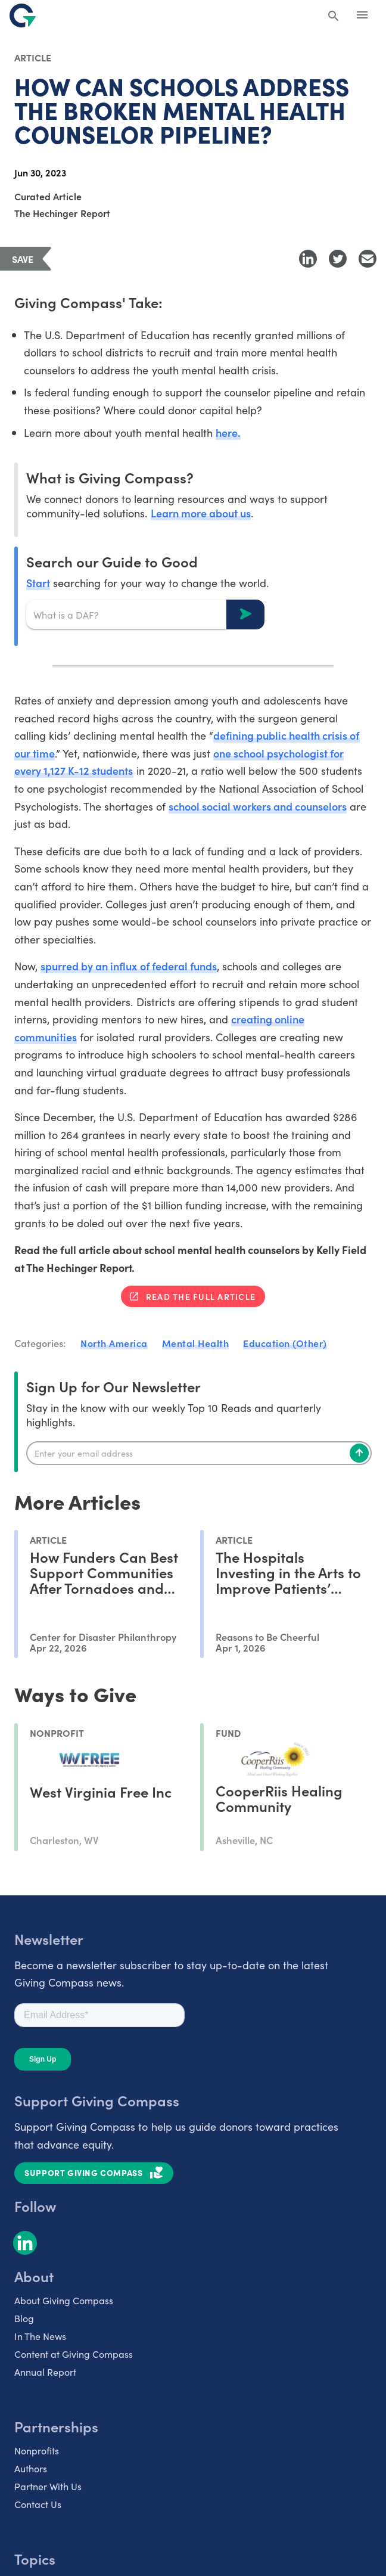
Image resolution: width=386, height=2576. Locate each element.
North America (114, 1342)
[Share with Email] (367, 259)
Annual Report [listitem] (45, 2371)
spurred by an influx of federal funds (129, 965)
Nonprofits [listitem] (36, 2450)
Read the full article (201, 1296)
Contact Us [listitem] (37, 2503)
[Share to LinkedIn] (308, 259)
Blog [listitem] (24, 2317)
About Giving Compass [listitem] (63, 2300)
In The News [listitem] (40, 2335)
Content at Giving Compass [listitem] (73, 2353)
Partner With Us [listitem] (48, 2486)
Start (38, 582)
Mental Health (195, 1342)
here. (228, 432)
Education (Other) (285, 1342)
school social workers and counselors (258, 806)
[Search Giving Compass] (333, 16)
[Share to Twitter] (338, 259)
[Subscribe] (359, 1453)
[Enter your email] (199, 1453)
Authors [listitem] (30, 2468)
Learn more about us (201, 512)
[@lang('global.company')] (23, 15)
